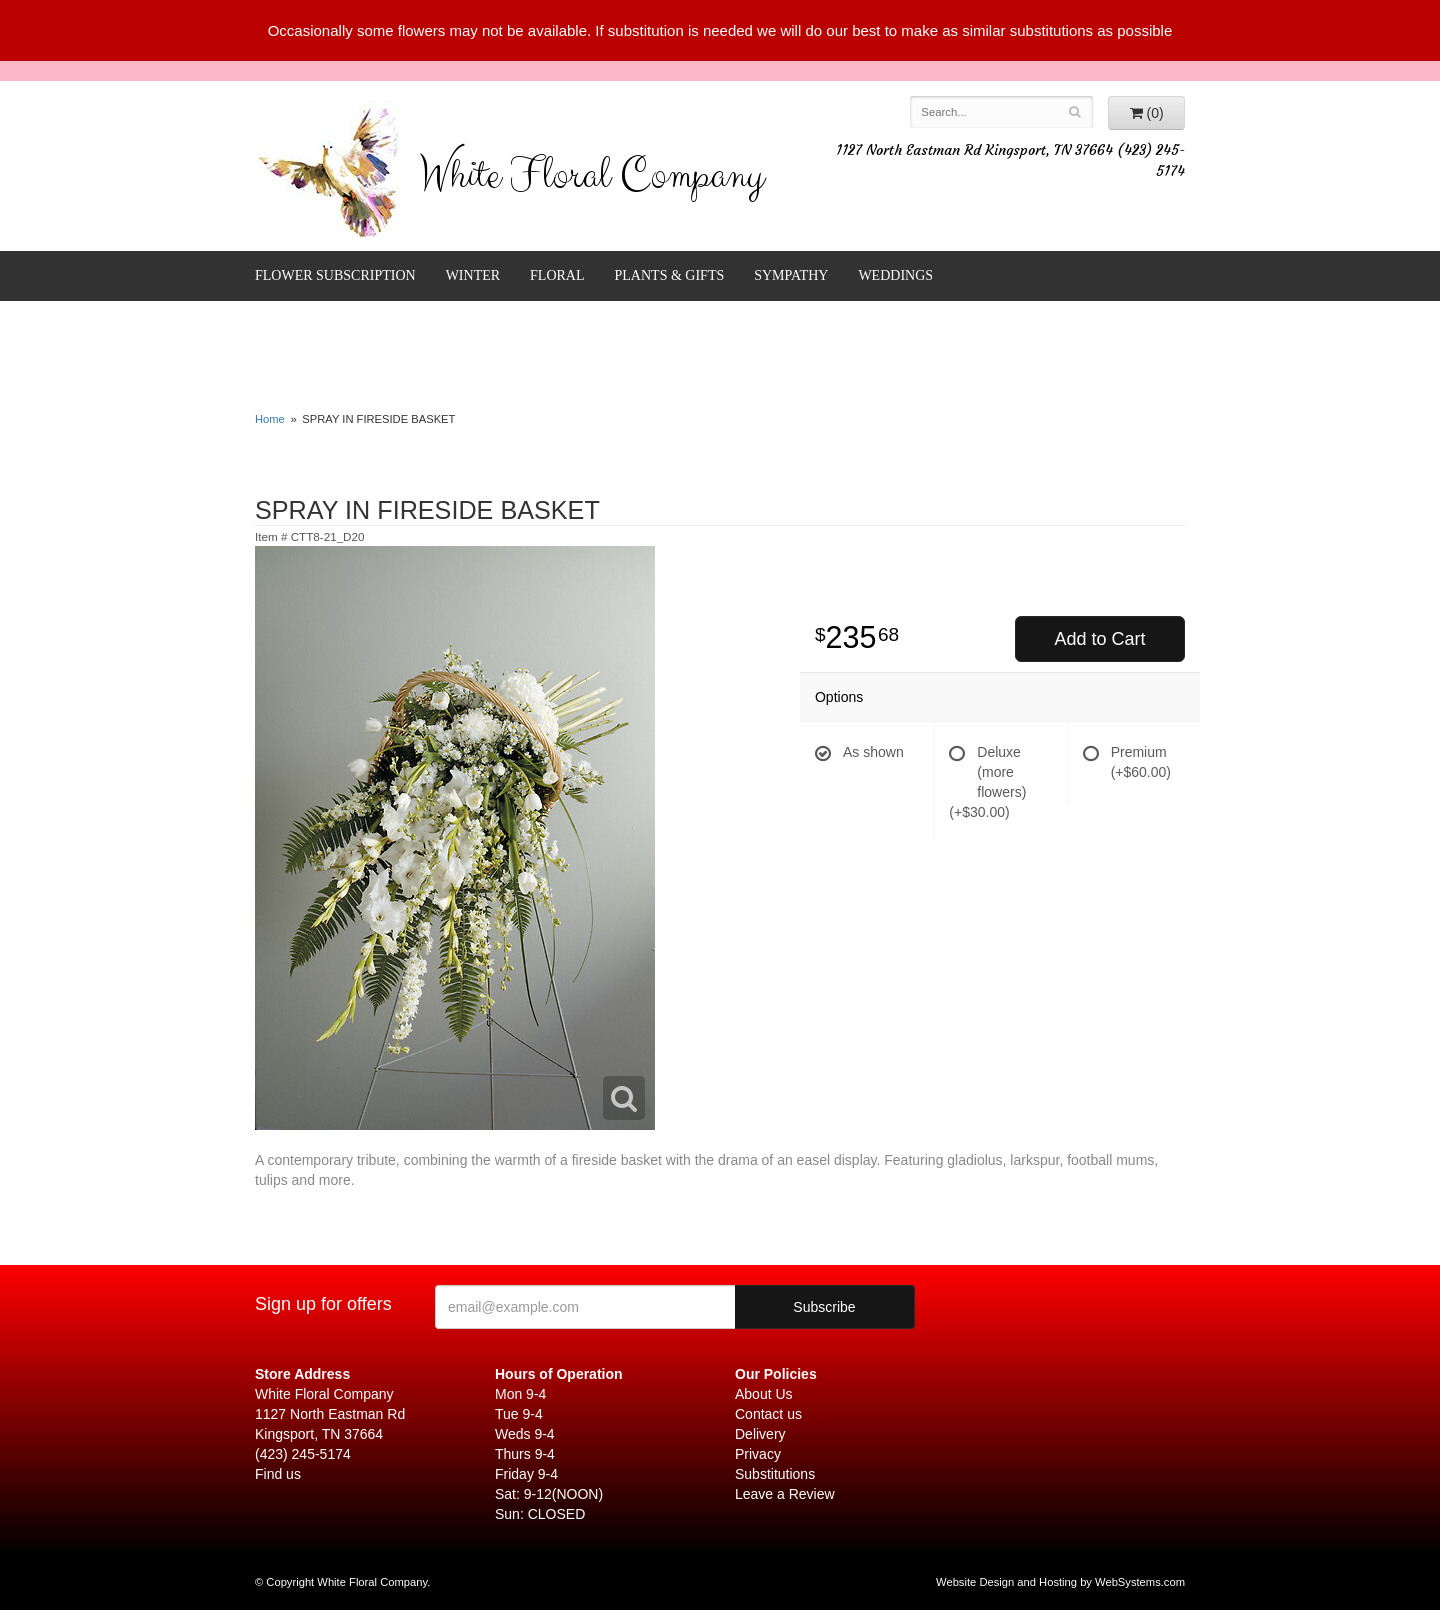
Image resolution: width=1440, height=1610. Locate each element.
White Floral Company (591, 180)
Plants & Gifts (670, 275)
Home (270, 419)
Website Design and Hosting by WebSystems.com (1060, 1582)
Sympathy (791, 275)
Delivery (760, 1434)
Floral (557, 275)
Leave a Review (785, 1494)
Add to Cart (1099, 639)
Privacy (758, 1454)
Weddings (895, 275)
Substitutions (775, 1474)
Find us (278, 1474)
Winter (473, 275)
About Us (764, 1394)
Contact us (768, 1414)
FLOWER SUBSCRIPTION (335, 275)
